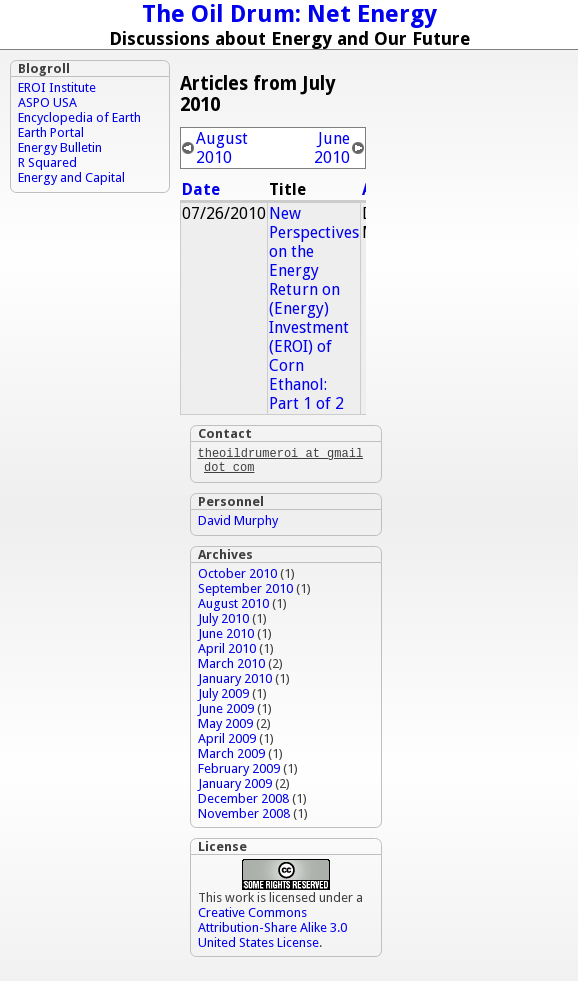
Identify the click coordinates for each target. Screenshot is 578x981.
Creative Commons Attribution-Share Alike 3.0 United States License (272, 931)
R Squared (47, 162)
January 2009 (235, 787)
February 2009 (239, 772)
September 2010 (245, 592)
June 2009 (226, 712)
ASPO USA (47, 102)
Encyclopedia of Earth (79, 117)
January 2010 (235, 682)
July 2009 (223, 697)
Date (201, 189)
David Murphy (238, 524)
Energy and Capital (71, 177)
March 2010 (231, 667)
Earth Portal (51, 132)
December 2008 (243, 802)
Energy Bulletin (60, 147)
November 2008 (244, 817)
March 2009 (231, 757)
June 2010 (332, 148)
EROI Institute (57, 87)
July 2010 (223, 622)
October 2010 (237, 577)
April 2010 (227, 652)
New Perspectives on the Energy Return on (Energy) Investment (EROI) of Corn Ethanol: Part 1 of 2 (314, 308)
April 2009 (227, 742)
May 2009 (225, 727)
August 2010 (222, 148)
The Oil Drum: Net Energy (289, 14)
